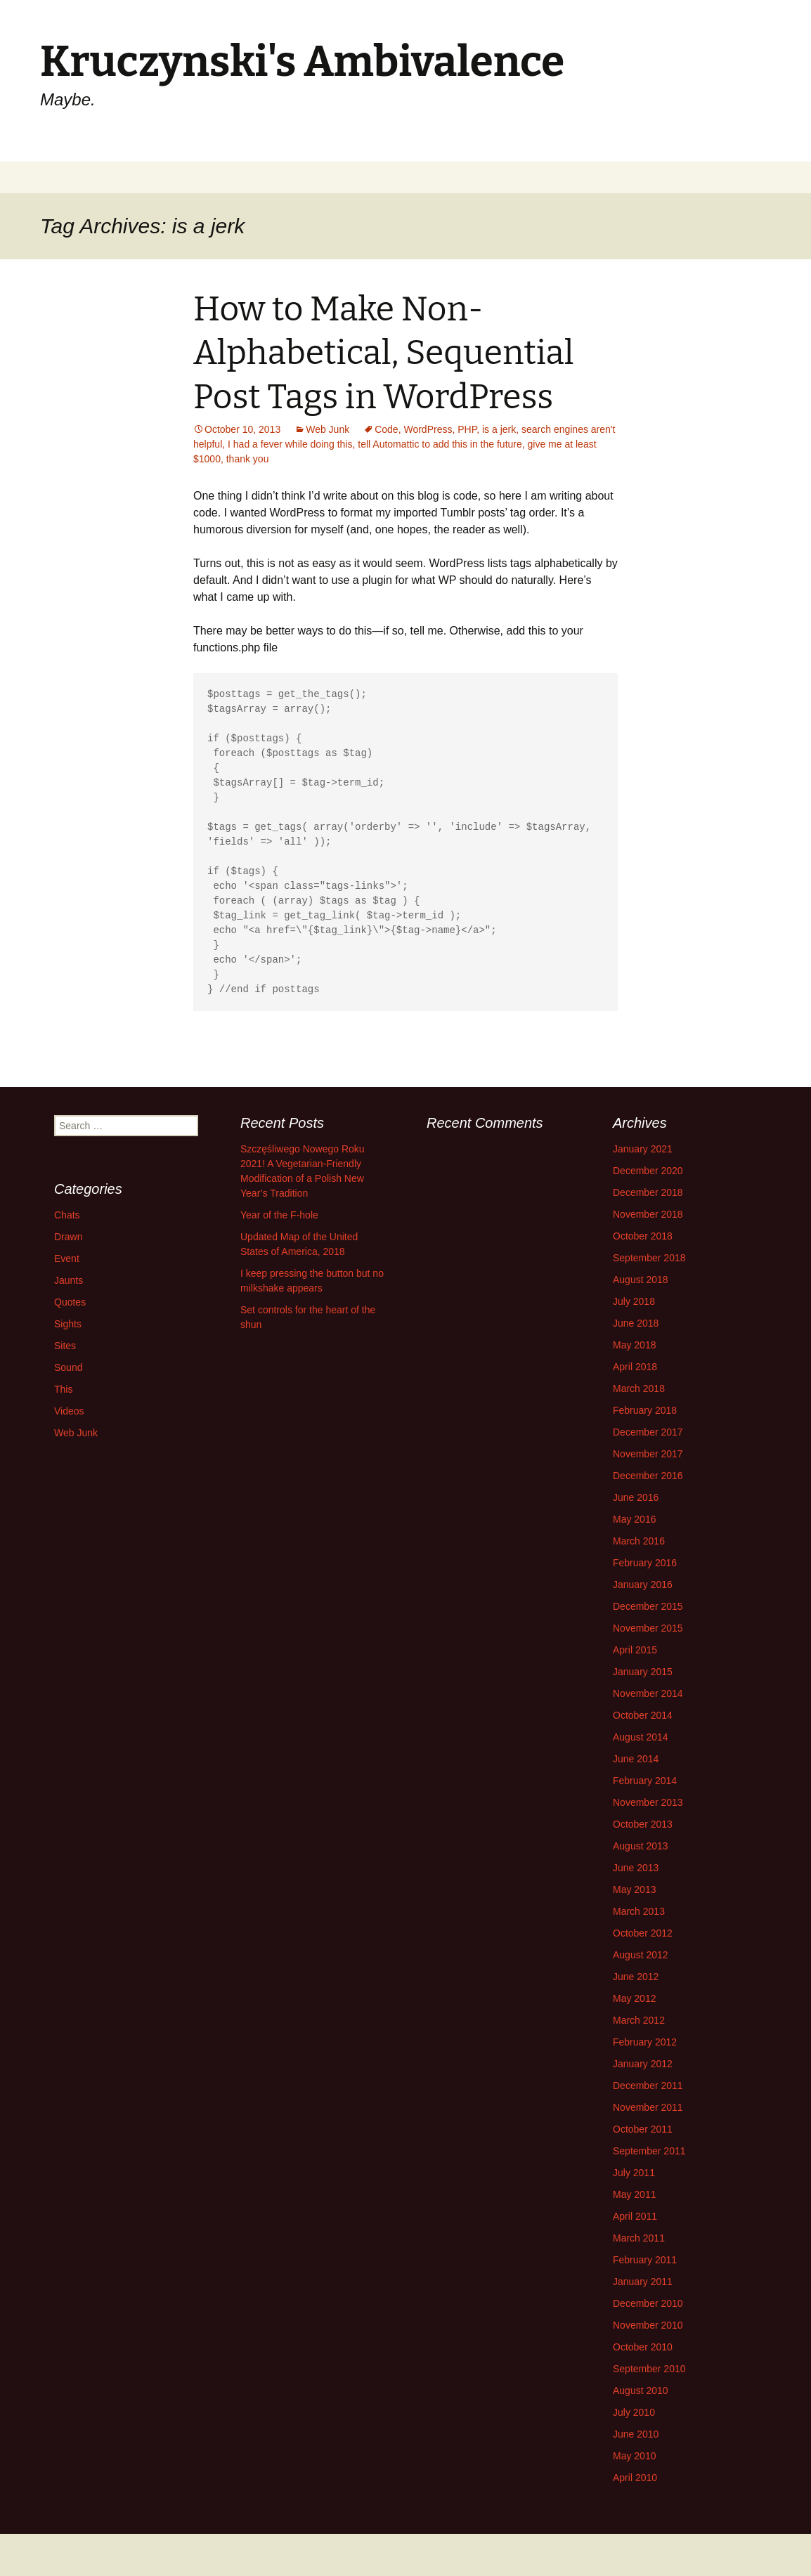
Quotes (70, 1302)
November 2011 (648, 2107)
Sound (68, 1367)
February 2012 (645, 2042)
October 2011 (643, 2129)
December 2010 (648, 2303)
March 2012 (639, 2020)
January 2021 (643, 1148)
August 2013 (640, 1846)
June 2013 (635, 1867)
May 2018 (634, 1345)
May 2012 (634, 1998)
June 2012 (635, 1976)
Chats (67, 1215)
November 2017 (648, 1453)
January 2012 (643, 2063)
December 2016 (648, 1475)
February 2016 (645, 1562)
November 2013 (648, 1802)
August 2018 (640, 1279)
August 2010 (640, 2390)
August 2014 (640, 1737)
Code (386, 429)
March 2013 (639, 1911)
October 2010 (643, 2347)
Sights (68, 1323)
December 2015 (648, 1606)
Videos (69, 1411)
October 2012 (643, 1933)
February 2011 (645, 2259)
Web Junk (327, 429)
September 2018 (649, 1257)
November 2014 (648, 1693)
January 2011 (643, 2281)
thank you (247, 458)
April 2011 (635, 2216)
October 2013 (643, 1824)
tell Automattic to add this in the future (439, 444)
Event (66, 1258)
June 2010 (635, 2434)
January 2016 (643, 1584)
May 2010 (634, 2455)
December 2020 (648, 1170)
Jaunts (68, 1280)
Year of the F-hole (279, 1215)
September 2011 (649, 2151)
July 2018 (634, 1301)
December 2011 (648, 2085)
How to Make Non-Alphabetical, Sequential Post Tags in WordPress (383, 353)
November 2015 (648, 1628)
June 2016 (635, 1497)
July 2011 (634, 2172)
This (63, 1389)
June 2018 (635, 1323)
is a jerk (499, 429)
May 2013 (634, 1889)
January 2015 (643, 1671)
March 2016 (639, 1541)
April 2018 (635, 1366)
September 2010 (649, 2368)
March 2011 (639, 2238)
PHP (467, 429)
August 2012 (640, 1954)
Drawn (68, 1236)
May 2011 (634, 2194)
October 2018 (643, 1236)
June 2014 (635, 1758)
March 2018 (639, 1388)
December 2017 (648, 1432)
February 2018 (645, 1410)
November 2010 (648, 2325)
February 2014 (645, 1780)
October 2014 (643, 1715)
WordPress (427, 429)
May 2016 (634, 1519)
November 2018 (648, 1214)
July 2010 (634, 2412)
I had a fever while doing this (290, 444)
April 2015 (635, 1649)
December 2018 (648, 1192)
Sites (65, 1345)
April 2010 (635, 2477)
